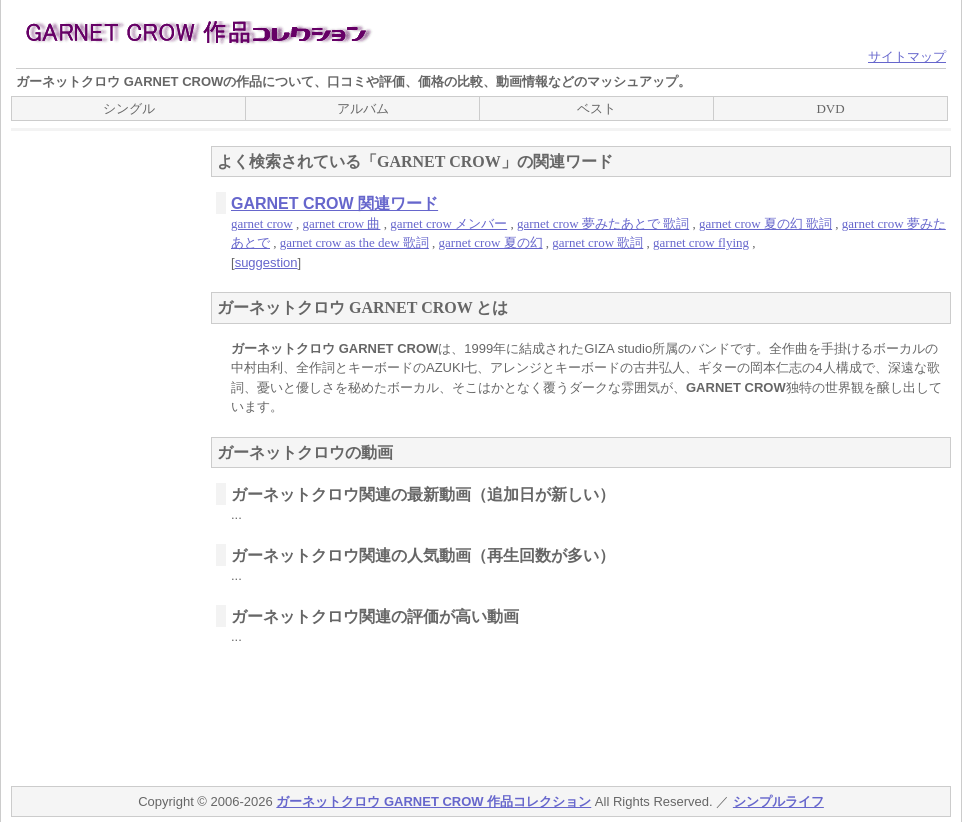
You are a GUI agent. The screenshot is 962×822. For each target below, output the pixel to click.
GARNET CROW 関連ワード (334, 203)
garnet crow (262, 223)
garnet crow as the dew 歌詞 (354, 242)
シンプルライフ (778, 801)
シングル (129, 108)
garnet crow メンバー (448, 223)
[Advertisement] (91, 456)
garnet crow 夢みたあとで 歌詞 (603, 223)
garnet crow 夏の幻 (491, 242)
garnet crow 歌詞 (597, 242)
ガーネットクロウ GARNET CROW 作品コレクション (433, 801)
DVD (830, 108)
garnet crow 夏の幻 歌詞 (765, 223)
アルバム (363, 108)
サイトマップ (907, 56)
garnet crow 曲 (341, 223)
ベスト (596, 108)
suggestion (266, 262)
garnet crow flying (701, 242)
